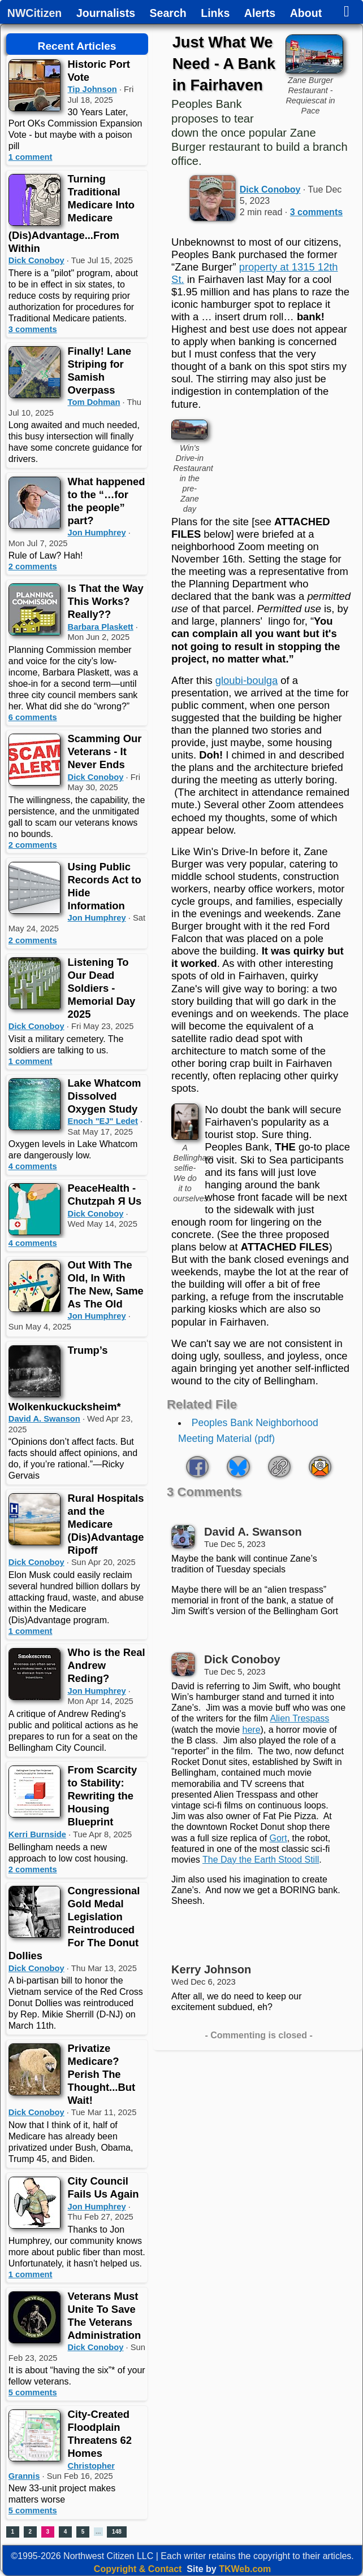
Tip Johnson (92, 89)
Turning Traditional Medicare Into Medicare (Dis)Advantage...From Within (71, 213)
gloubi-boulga (246, 680)
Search (168, 13)
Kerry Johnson (211, 1969)
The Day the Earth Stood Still (260, 1859)
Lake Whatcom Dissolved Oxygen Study (104, 1096)
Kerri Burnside (37, 1834)
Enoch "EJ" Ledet (103, 1121)
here (252, 1729)
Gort (278, 1838)
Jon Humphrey (97, 532)
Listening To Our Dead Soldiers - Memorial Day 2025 (102, 988)
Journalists (105, 13)
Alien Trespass (299, 1718)
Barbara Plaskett (100, 626)
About (306, 13)
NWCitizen (34, 13)
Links (215, 13)
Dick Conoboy (36, 260)
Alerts (259, 13)
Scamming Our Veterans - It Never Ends (105, 751)
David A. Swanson (44, 1418)
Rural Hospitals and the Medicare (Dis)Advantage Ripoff (106, 1524)
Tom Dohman (94, 402)
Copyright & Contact (138, 2569)
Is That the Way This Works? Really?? (106, 601)
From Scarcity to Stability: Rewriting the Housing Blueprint (102, 1796)
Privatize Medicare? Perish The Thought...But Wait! (102, 2074)
